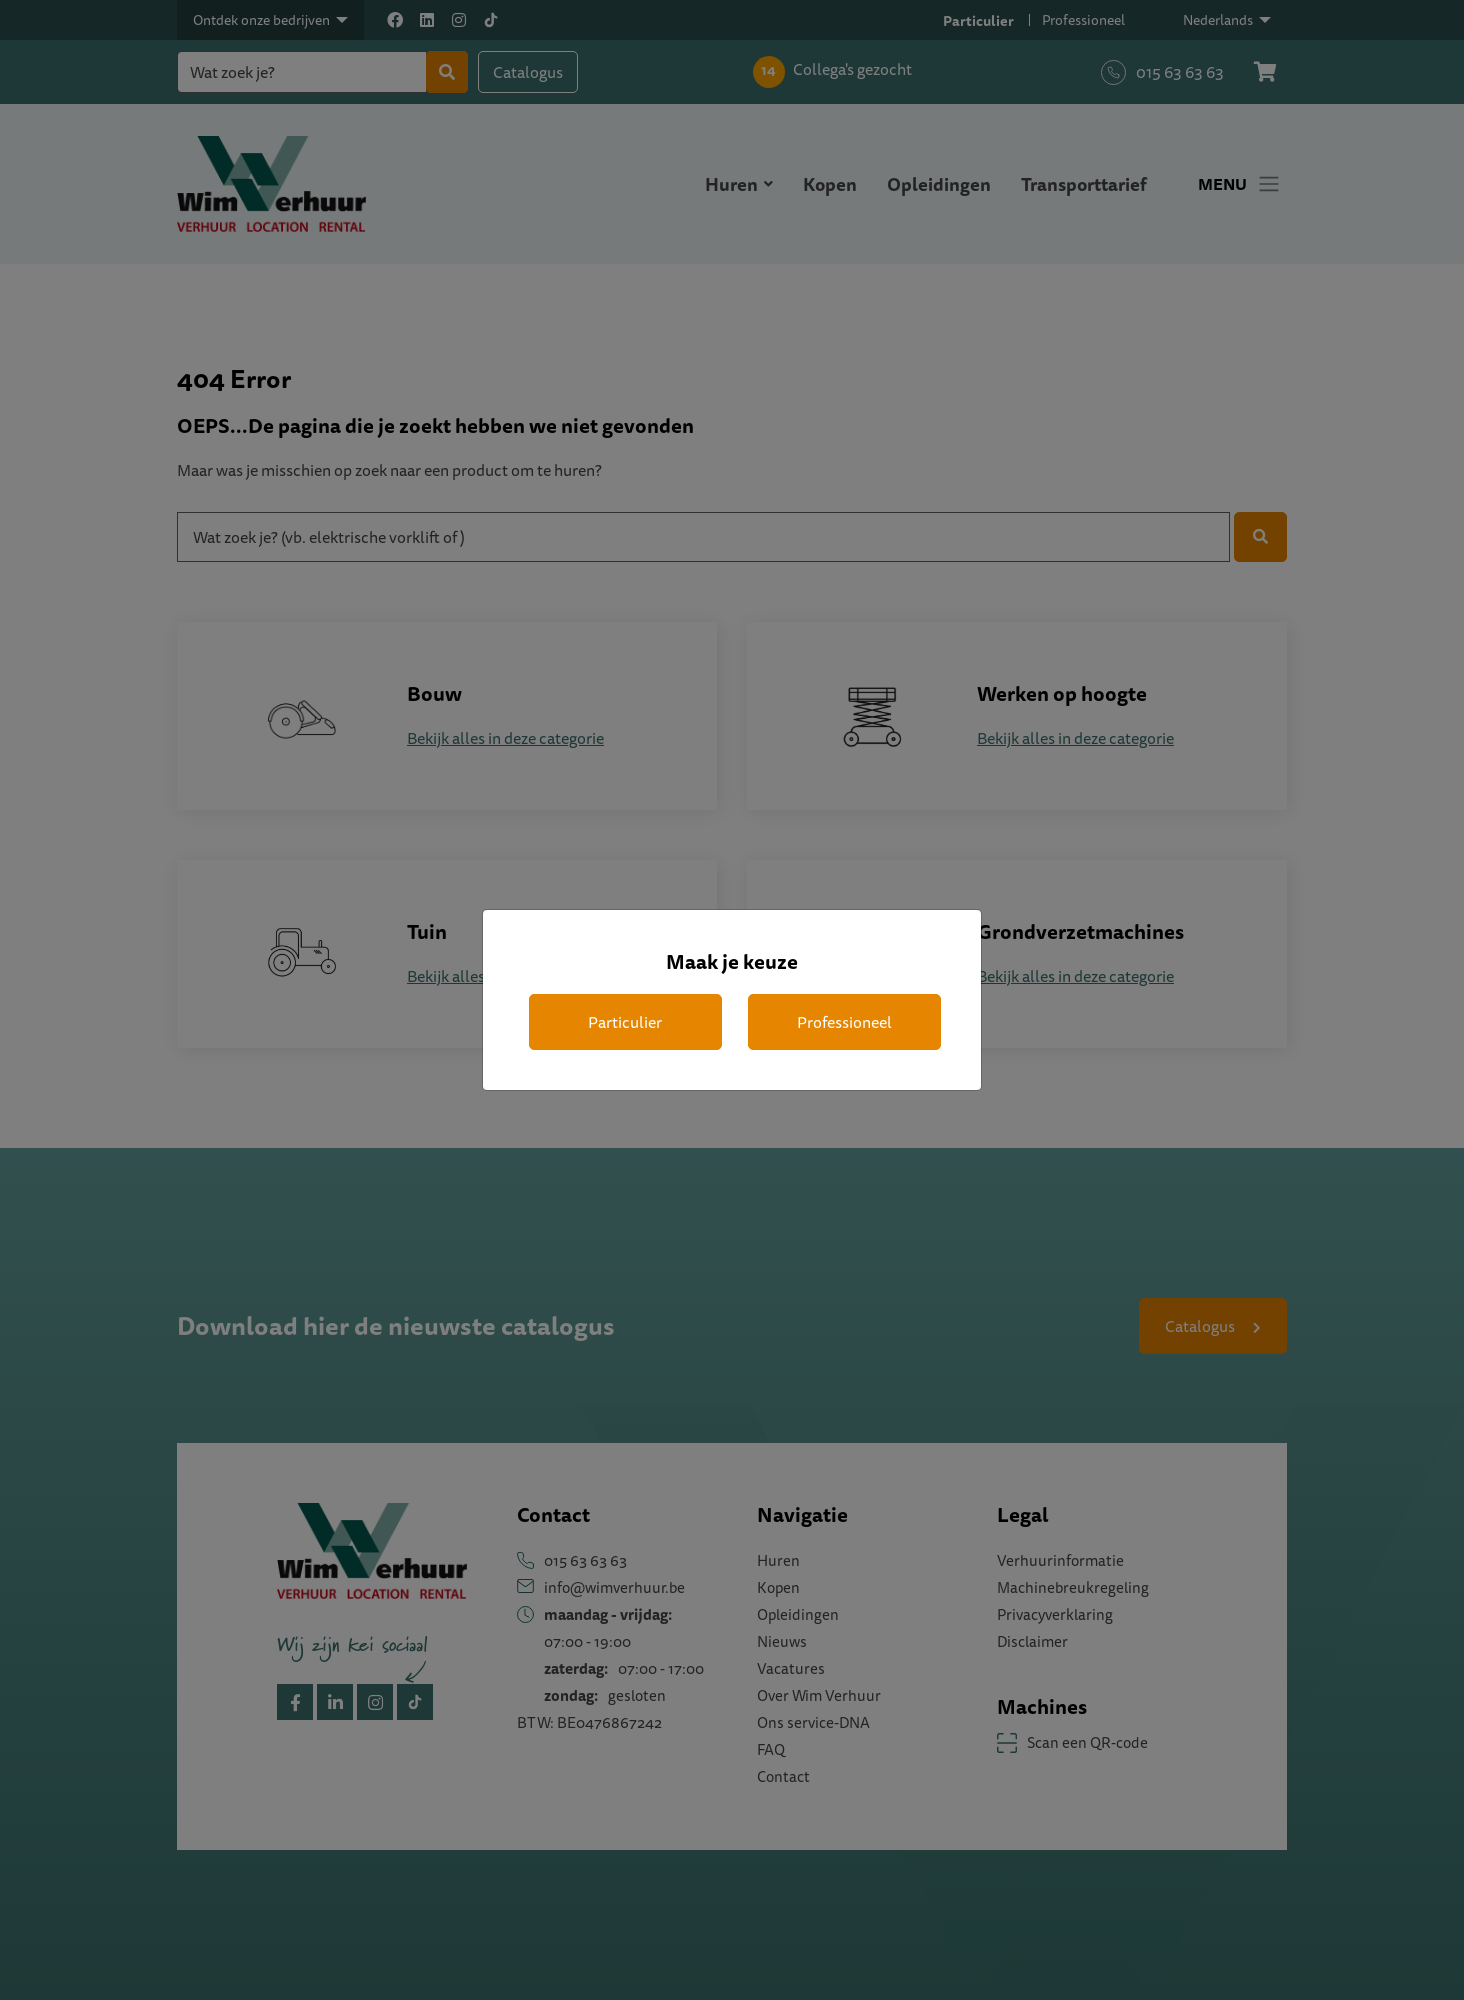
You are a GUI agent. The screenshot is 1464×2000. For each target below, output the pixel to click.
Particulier (625, 1022)
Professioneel (844, 1022)
